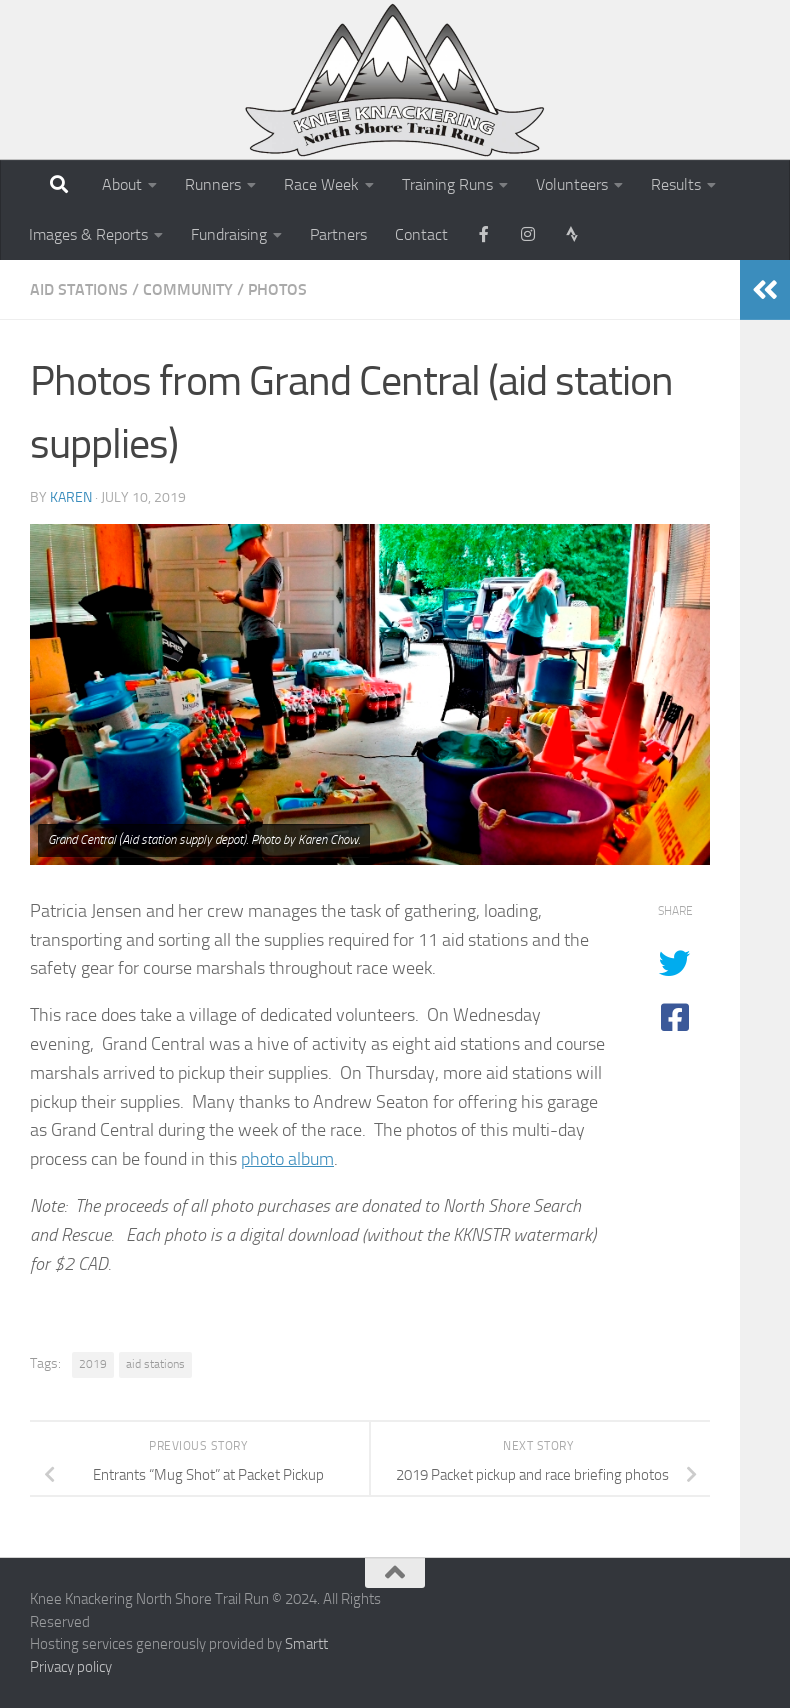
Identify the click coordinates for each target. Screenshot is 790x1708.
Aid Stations (79, 289)
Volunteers (572, 184)
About (122, 184)
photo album (287, 1159)
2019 (93, 1364)
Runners (213, 184)
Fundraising (229, 234)
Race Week (321, 184)
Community (188, 289)
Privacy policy (71, 1667)
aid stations (155, 1364)
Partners (338, 234)
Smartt (306, 1644)
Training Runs (447, 184)
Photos (277, 289)
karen (71, 497)
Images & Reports (88, 234)
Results (676, 184)
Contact (421, 234)
